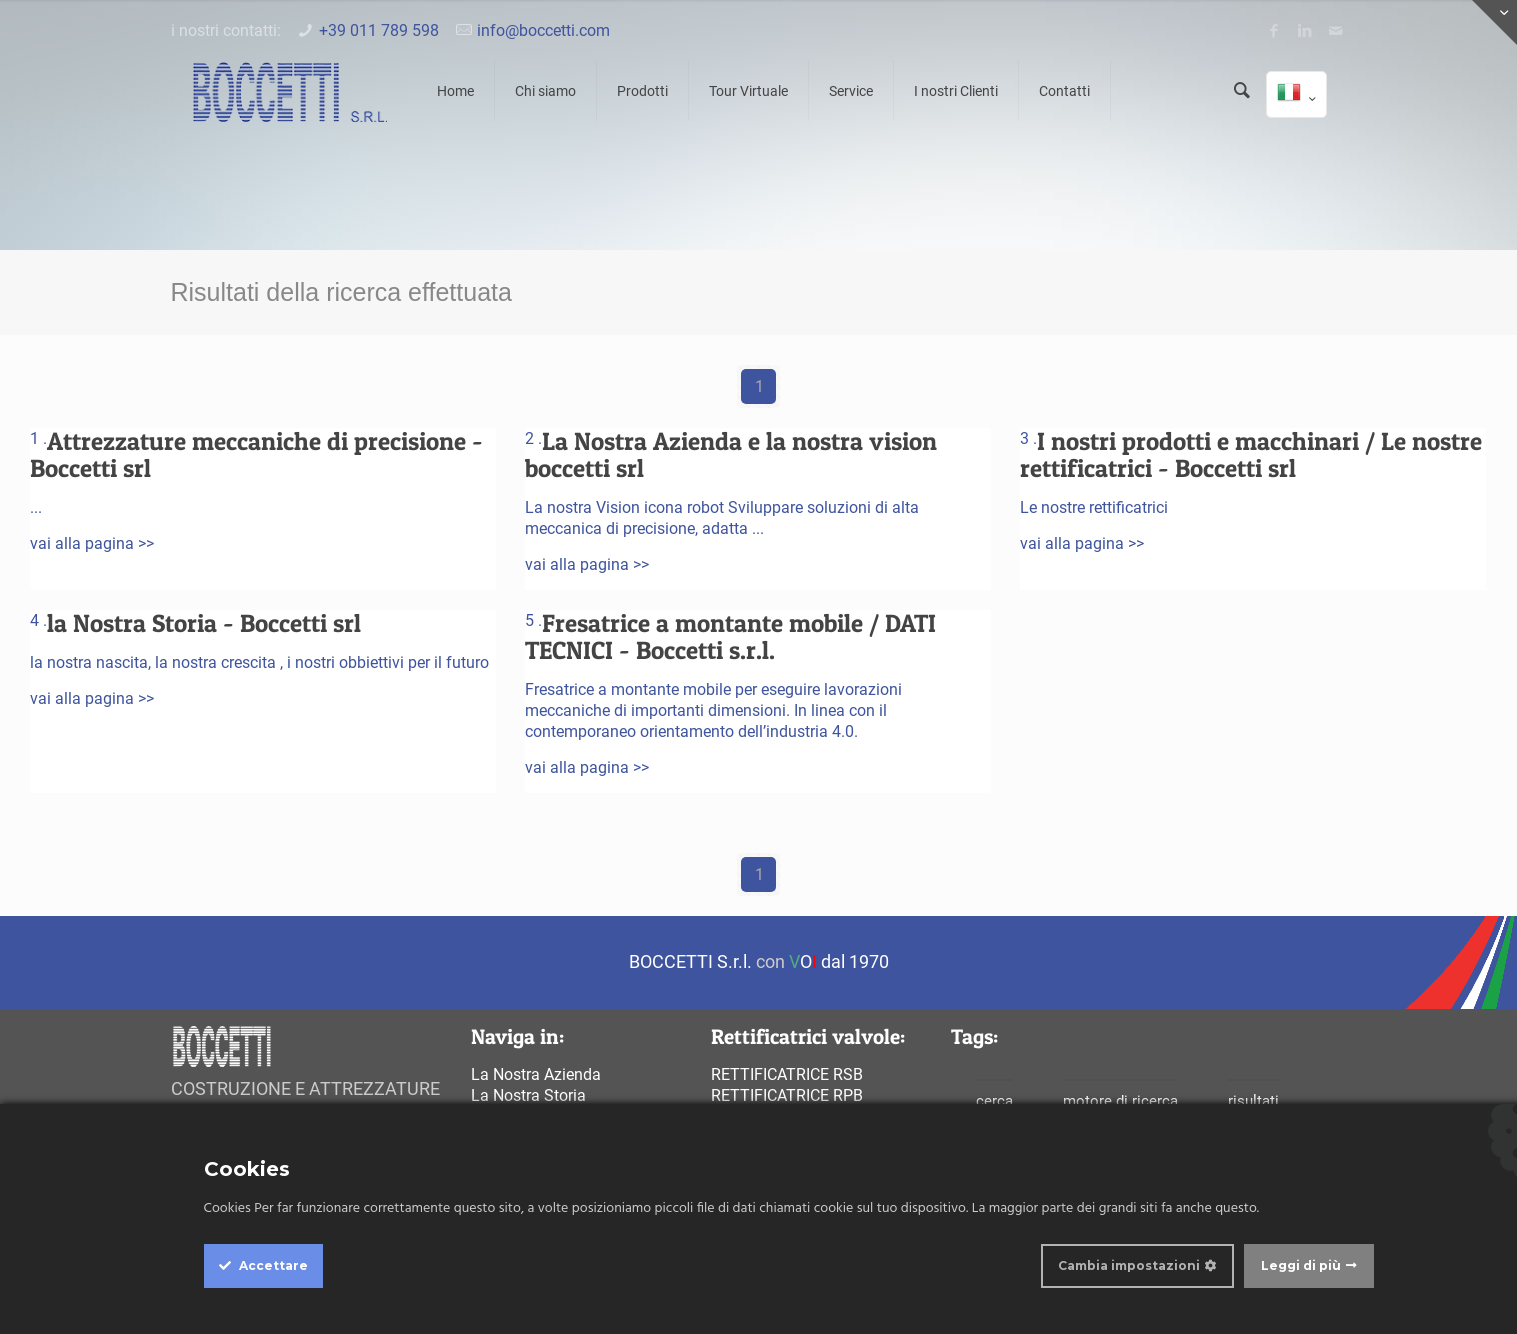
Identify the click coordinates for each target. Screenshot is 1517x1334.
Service (851, 91)
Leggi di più (1301, 1265)
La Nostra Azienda (536, 1074)
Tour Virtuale (748, 91)
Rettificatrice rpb (787, 1095)
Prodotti (642, 91)
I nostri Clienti (956, 91)
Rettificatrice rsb (787, 1074)
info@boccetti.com (543, 30)
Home (455, 91)
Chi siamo (545, 91)
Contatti (1064, 91)
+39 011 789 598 (379, 30)
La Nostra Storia (528, 1095)
